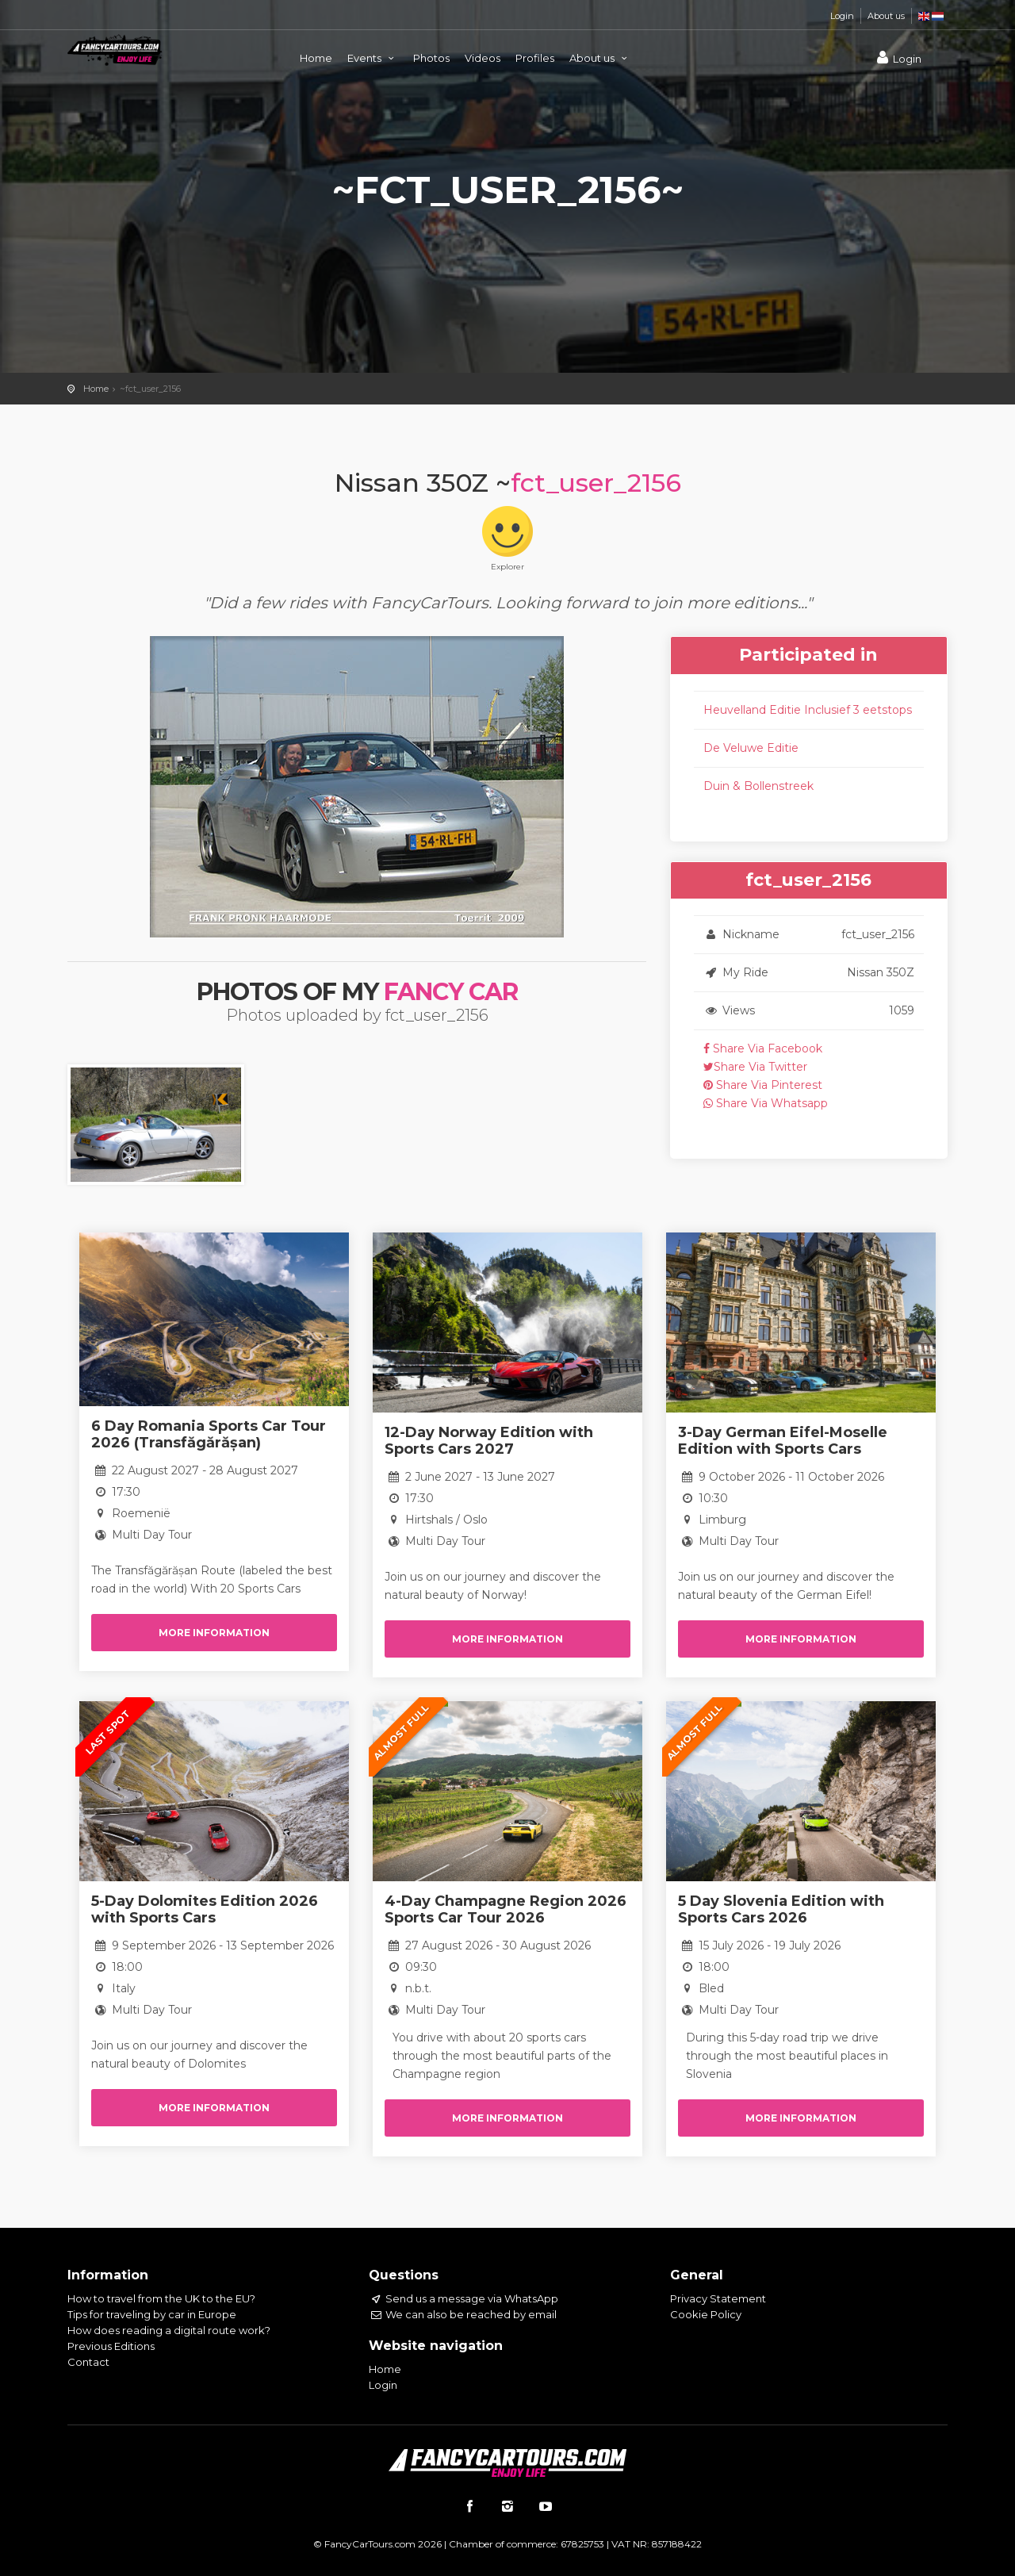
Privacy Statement (718, 2298)
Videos (482, 58)
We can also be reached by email (463, 2314)
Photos (431, 58)
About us (886, 15)
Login (842, 15)
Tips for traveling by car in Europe (151, 2314)
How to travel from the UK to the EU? (161, 2298)
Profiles (534, 58)
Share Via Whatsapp (765, 1103)
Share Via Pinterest (762, 1085)
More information (214, 1633)
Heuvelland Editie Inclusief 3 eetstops (807, 710)
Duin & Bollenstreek (758, 786)
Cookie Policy (705, 2314)
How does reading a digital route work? (168, 2330)
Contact (88, 2362)
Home (316, 58)
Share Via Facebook (762, 1048)
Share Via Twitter (755, 1067)
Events (372, 58)
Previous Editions (111, 2346)
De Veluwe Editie (751, 748)
